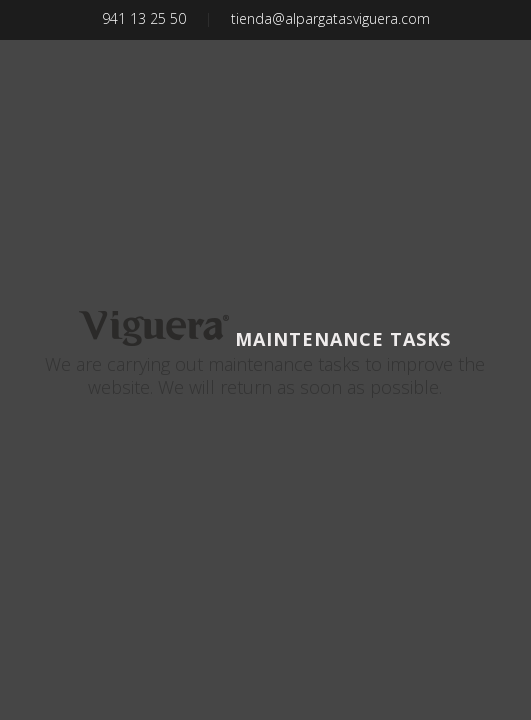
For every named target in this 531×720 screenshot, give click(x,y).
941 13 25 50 (144, 18)
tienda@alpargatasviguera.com (330, 18)
